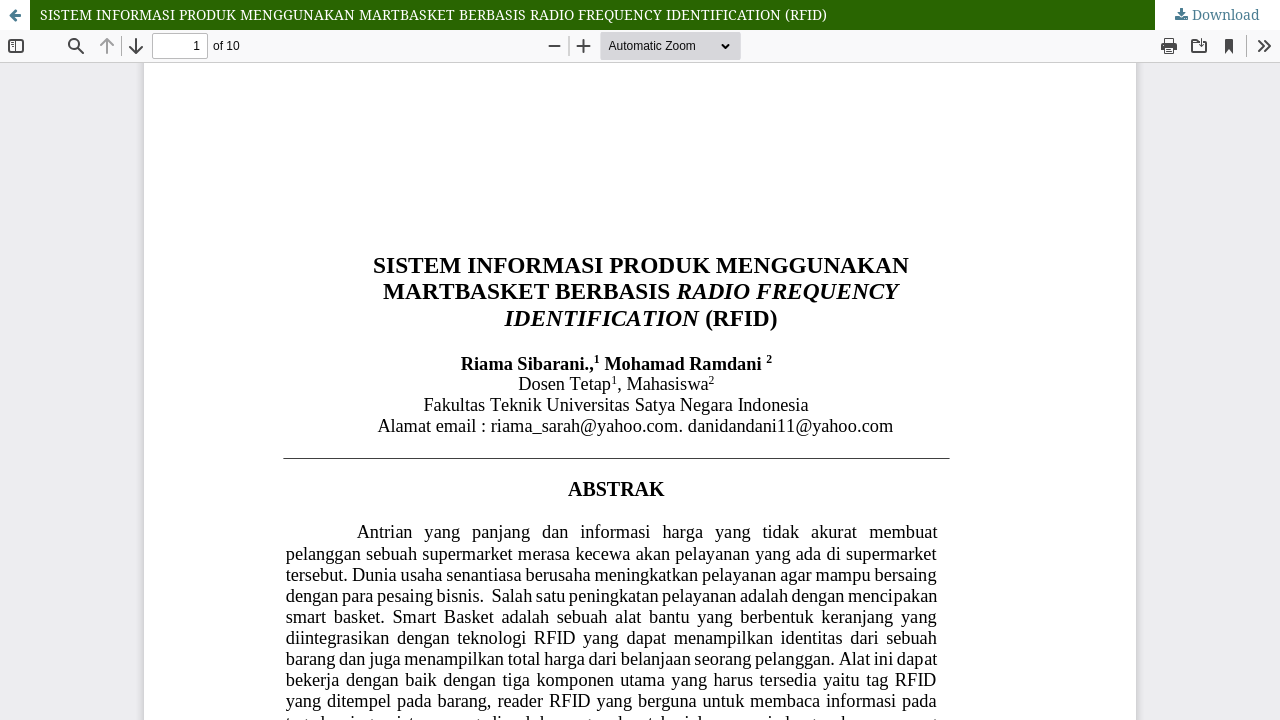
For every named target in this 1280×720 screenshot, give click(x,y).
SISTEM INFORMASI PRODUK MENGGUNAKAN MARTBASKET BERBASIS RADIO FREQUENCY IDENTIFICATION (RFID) (433, 14)
